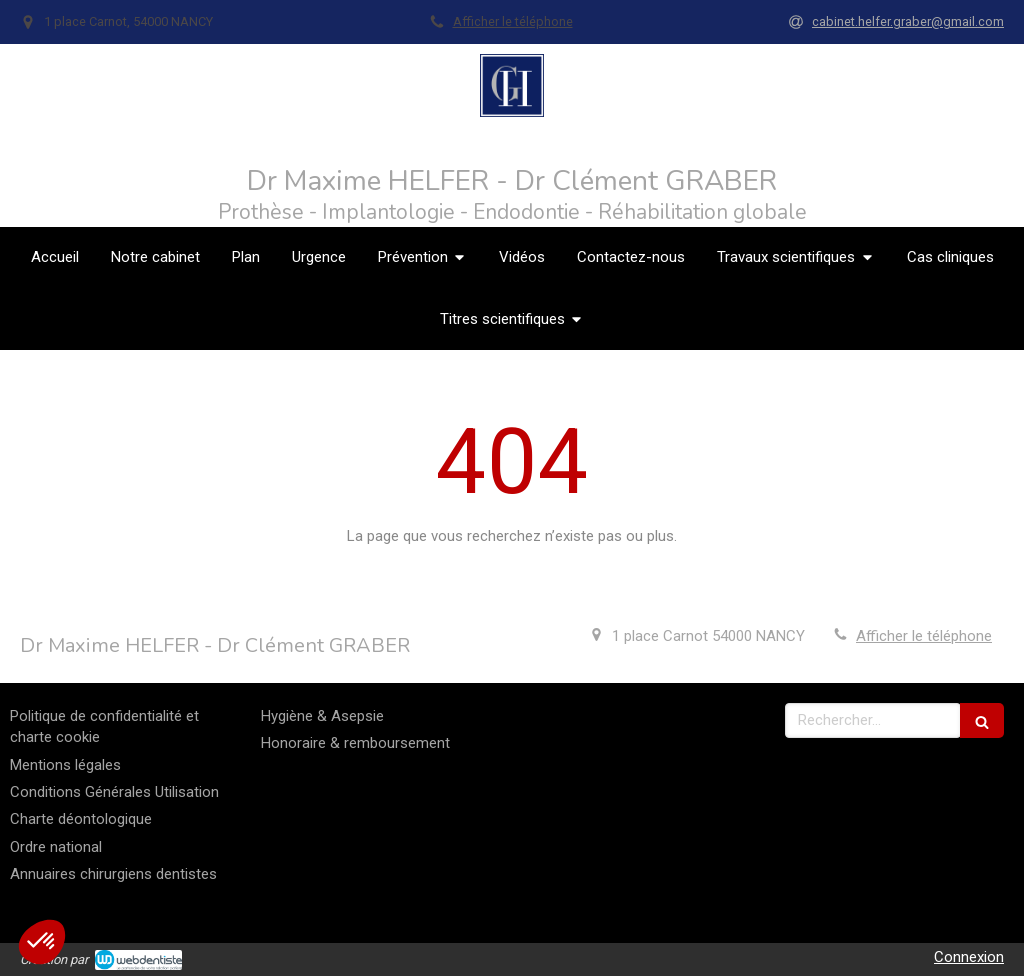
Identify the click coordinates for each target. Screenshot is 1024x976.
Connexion (969, 957)
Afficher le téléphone (513, 21)
